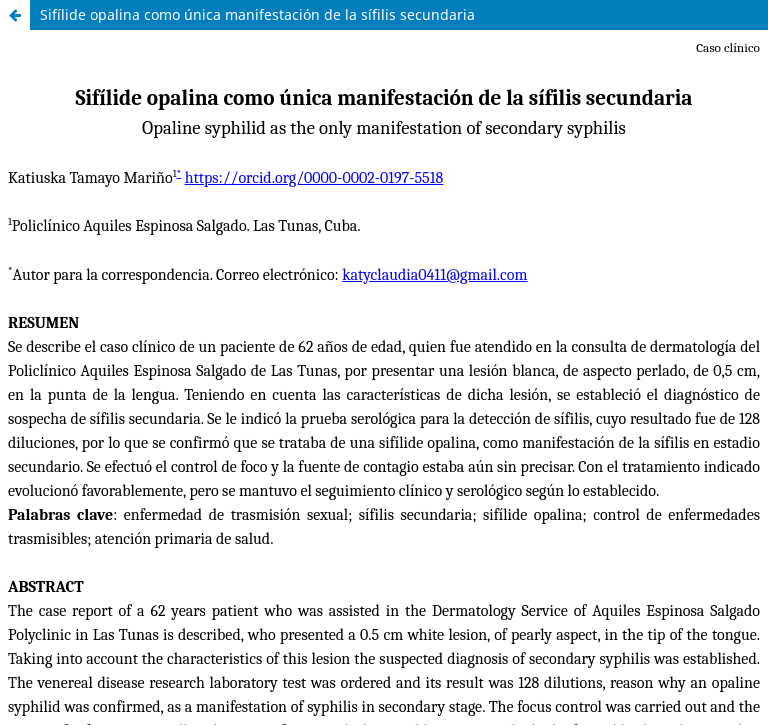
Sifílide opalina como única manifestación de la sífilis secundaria (257, 14)
